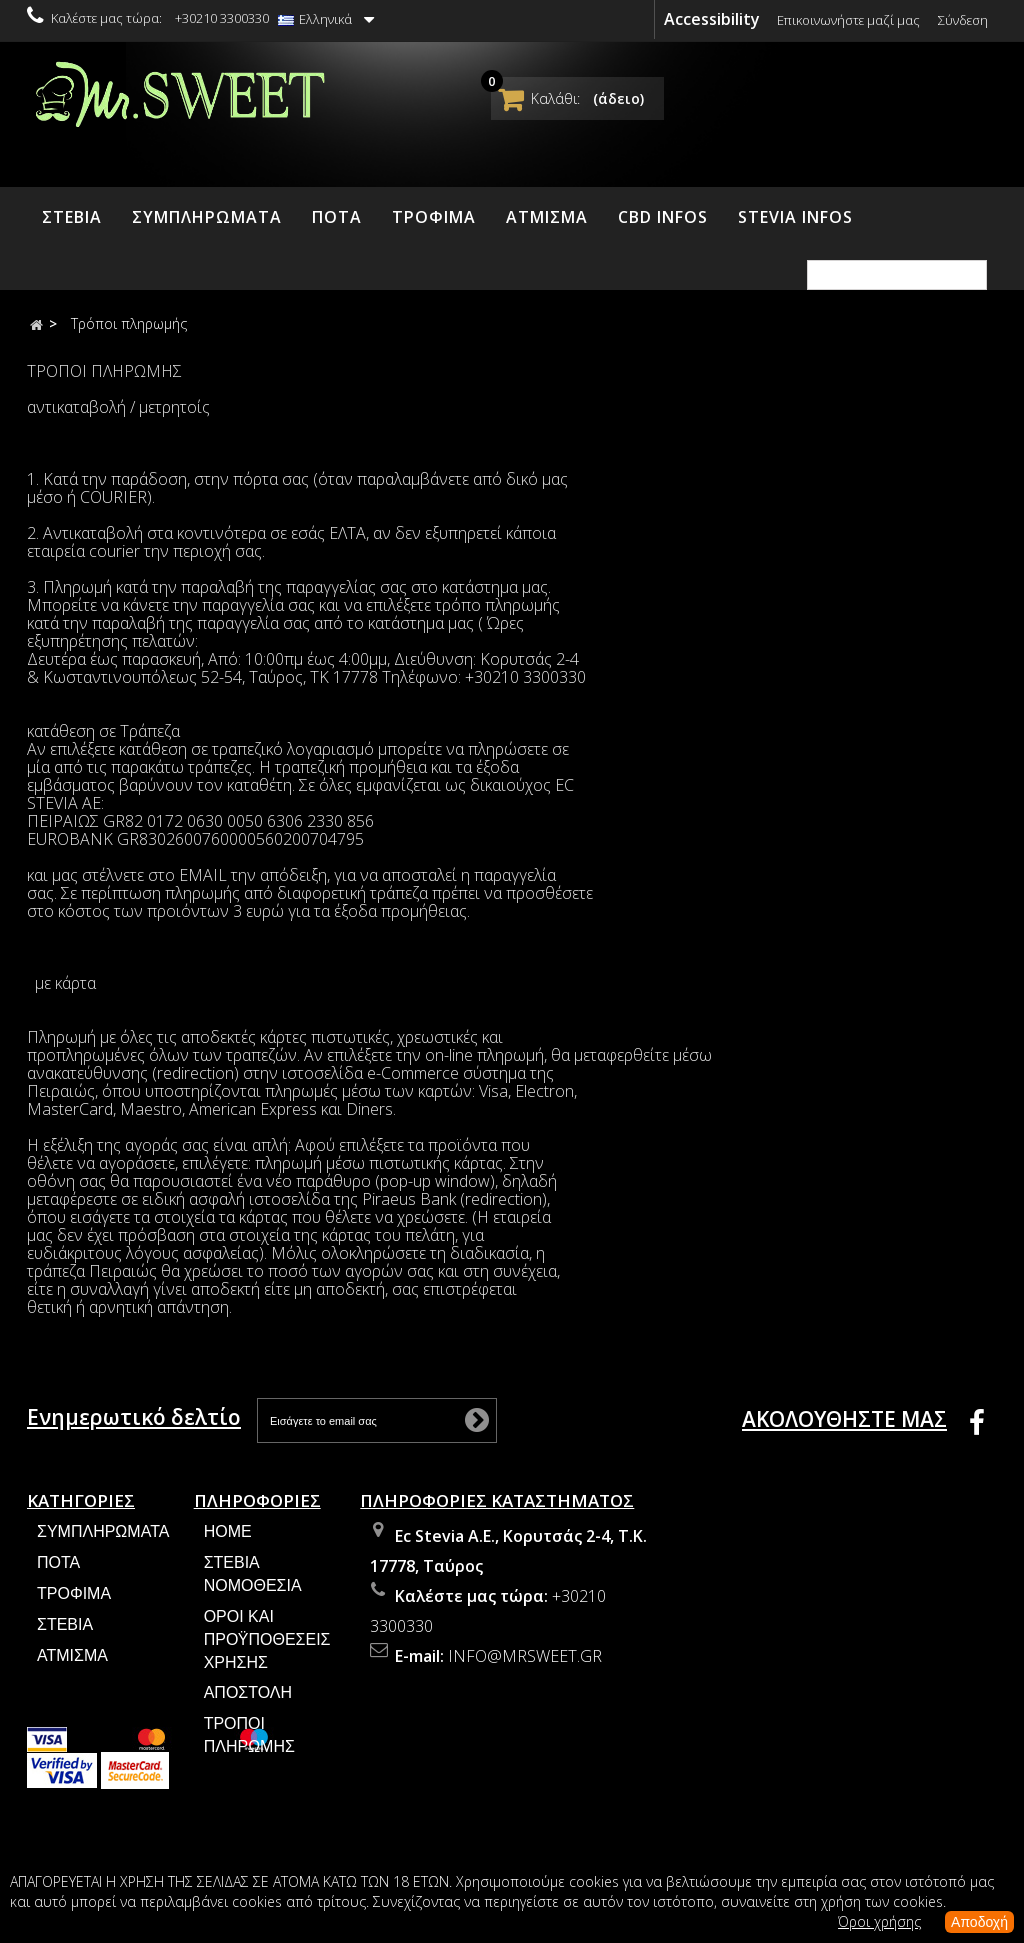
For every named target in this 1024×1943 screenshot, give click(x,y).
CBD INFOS (663, 217)
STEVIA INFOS (795, 217)
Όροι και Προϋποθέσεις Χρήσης (267, 1648)
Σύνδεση (963, 20)
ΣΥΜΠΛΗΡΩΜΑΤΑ (207, 217)
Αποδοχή (979, 1922)
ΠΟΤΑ (337, 217)
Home (228, 1541)
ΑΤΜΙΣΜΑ (547, 217)
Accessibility (712, 19)
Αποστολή (248, 1702)
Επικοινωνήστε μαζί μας (848, 20)
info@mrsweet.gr (525, 1666)
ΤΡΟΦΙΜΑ (434, 217)
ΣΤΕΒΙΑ (72, 217)
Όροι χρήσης (879, 1921)
